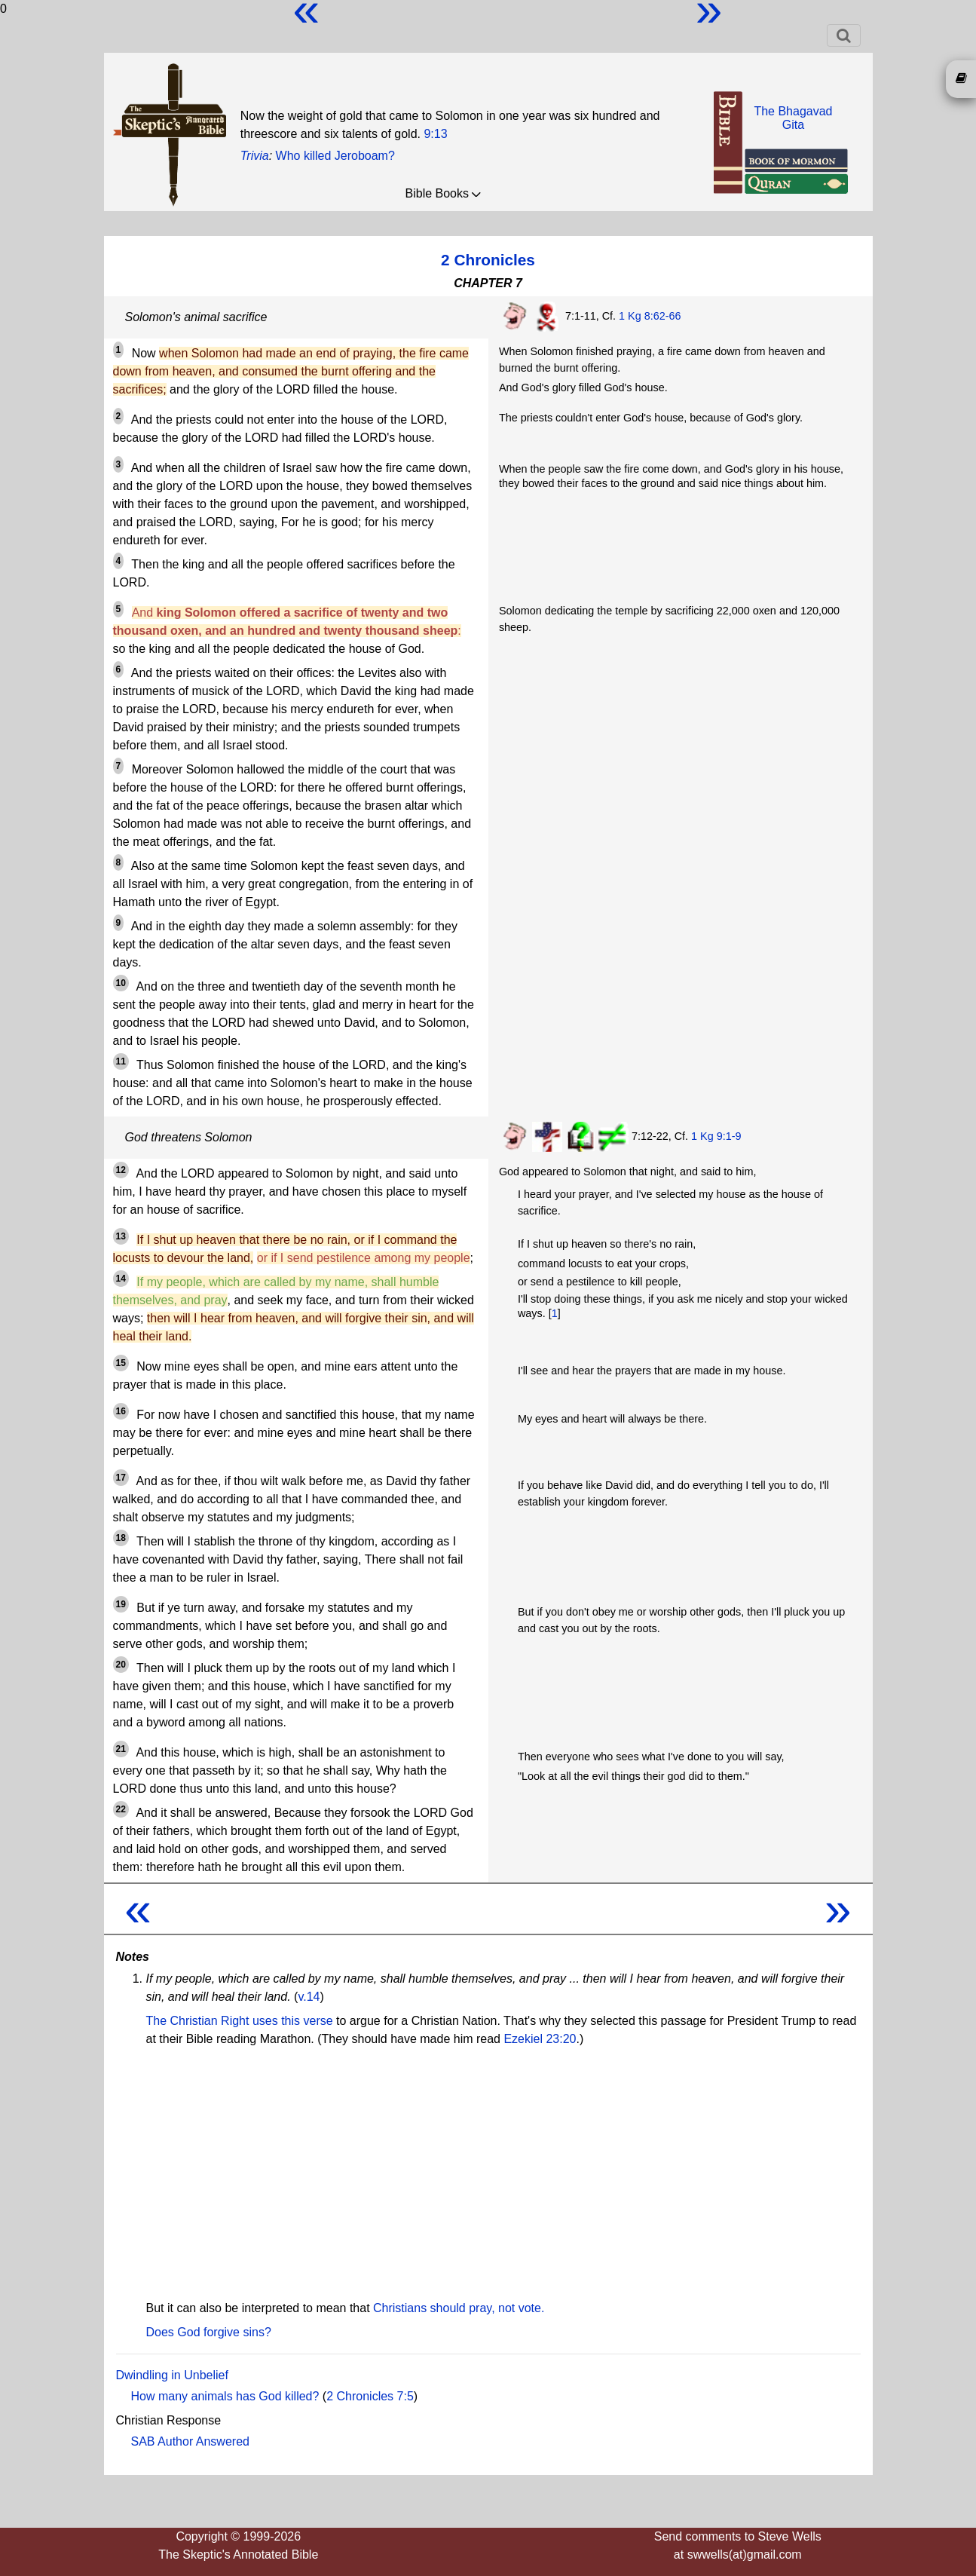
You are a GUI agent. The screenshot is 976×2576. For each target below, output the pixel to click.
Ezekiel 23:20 (539, 2038)
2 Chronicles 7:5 (370, 2396)
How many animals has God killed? (225, 2396)
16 (121, 1411)
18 (121, 1538)
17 (121, 1477)
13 (121, 1236)
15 (121, 1363)
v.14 (309, 1996)
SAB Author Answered (190, 2441)
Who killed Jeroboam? (335, 155)
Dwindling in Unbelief (172, 2375)
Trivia (254, 155)
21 (121, 1749)
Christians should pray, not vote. (458, 2308)
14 (121, 1278)
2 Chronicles (488, 259)
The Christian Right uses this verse (239, 2020)
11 (121, 1061)
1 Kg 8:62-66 (650, 316)
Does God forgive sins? (208, 2332)
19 (121, 1604)
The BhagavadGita (793, 118)
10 (121, 983)
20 (121, 1664)
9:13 (435, 133)
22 (121, 1809)
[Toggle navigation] (844, 35)
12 (121, 1170)
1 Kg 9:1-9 (716, 1136)
